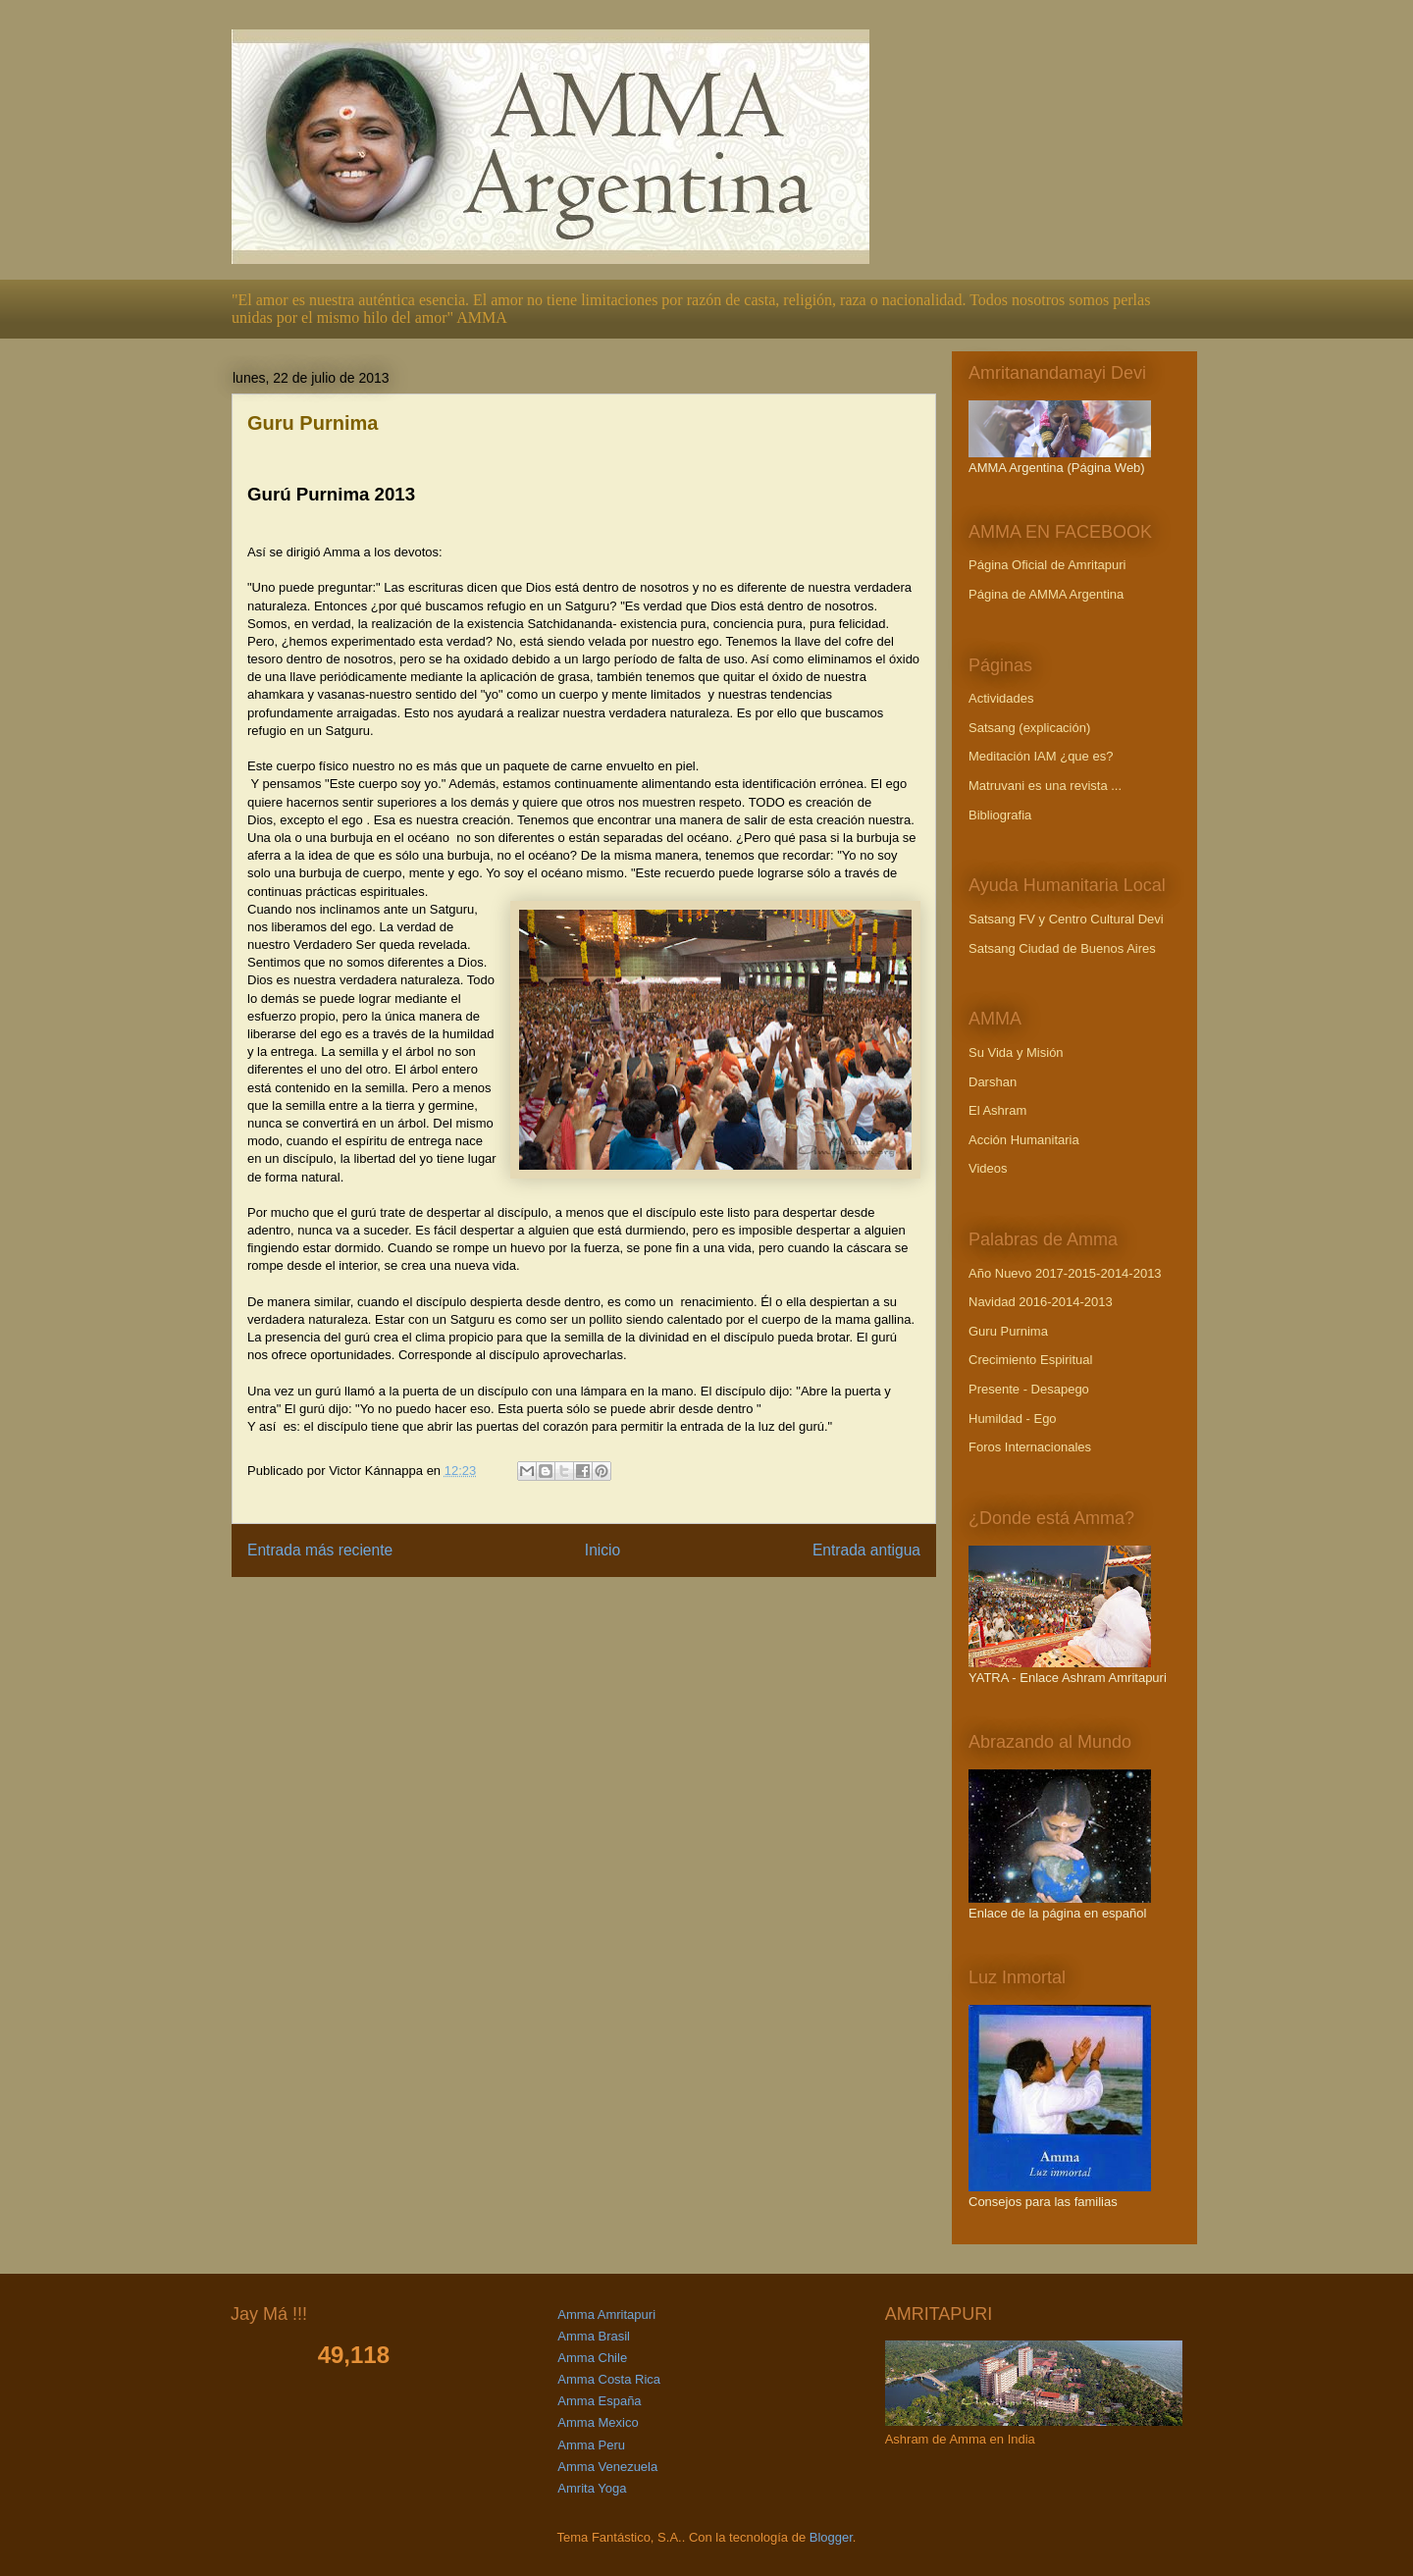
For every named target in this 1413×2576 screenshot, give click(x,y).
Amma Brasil (593, 2336)
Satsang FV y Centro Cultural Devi (1066, 919)
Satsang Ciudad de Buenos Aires (1062, 948)
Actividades (1000, 698)
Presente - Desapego (1028, 1389)
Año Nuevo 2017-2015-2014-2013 (1065, 1273)
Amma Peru (591, 2445)
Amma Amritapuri (606, 2314)
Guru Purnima (1008, 1331)
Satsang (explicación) (1029, 727)
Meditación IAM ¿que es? (1040, 756)
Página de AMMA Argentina (1046, 594)
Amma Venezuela (607, 2466)
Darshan (992, 1082)
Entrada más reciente (319, 1550)
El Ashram (997, 1110)
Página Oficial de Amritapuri (1046, 564)
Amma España (599, 2400)
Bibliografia (999, 815)
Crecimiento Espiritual (1030, 1359)
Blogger (831, 2537)
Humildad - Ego (1012, 1418)
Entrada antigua (866, 1550)
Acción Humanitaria (1023, 1139)
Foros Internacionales (1029, 1447)
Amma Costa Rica (608, 2379)
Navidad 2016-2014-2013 (1040, 1301)
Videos (988, 1168)
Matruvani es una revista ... (1045, 785)
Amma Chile (592, 2357)
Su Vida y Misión (1016, 1052)
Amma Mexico (597, 2422)
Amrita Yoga (591, 2488)
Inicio (602, 1550)
